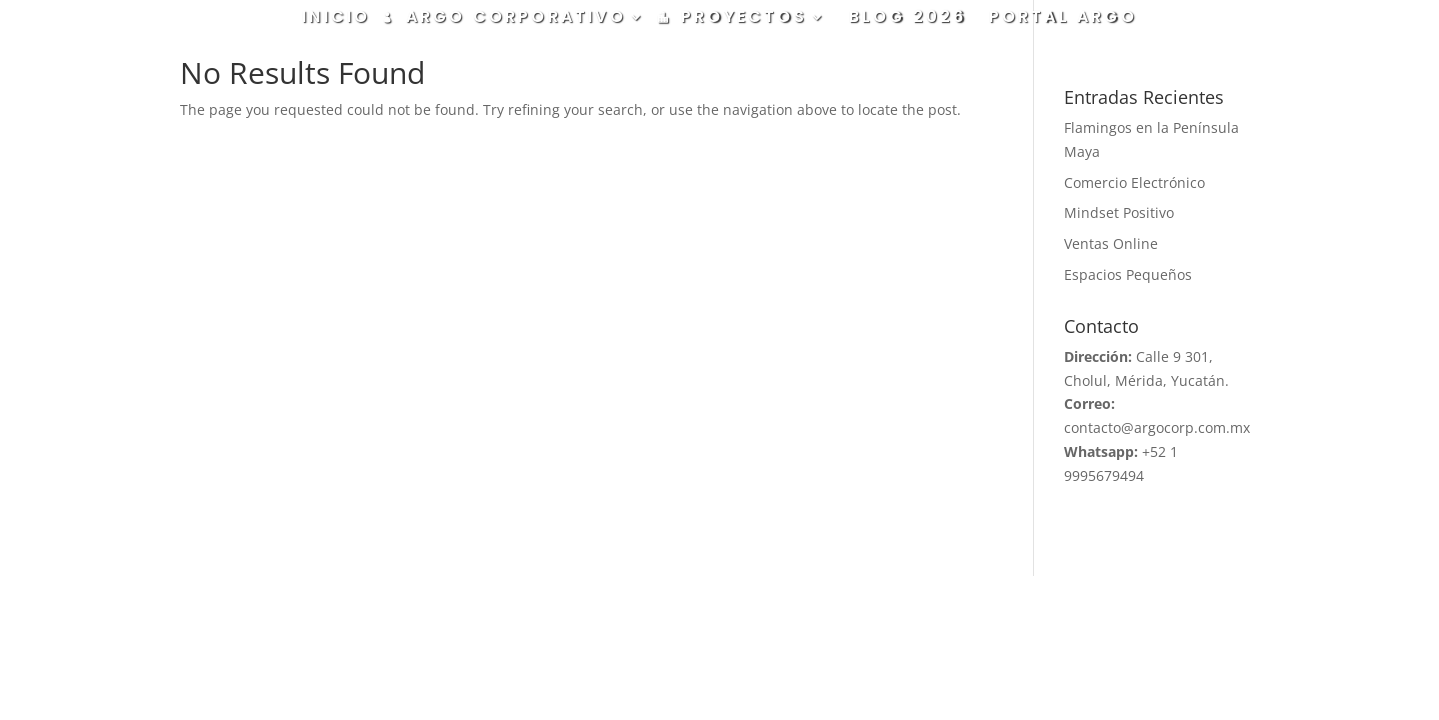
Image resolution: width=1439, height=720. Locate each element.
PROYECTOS (744, 19)
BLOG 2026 (908, 19)
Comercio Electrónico (1134, 182)
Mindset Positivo (1119, 212)
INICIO (336, 19)
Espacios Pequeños (1128, 274)
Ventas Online (1111, 243)
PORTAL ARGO (1063, 19)
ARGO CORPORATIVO (516, 19)
